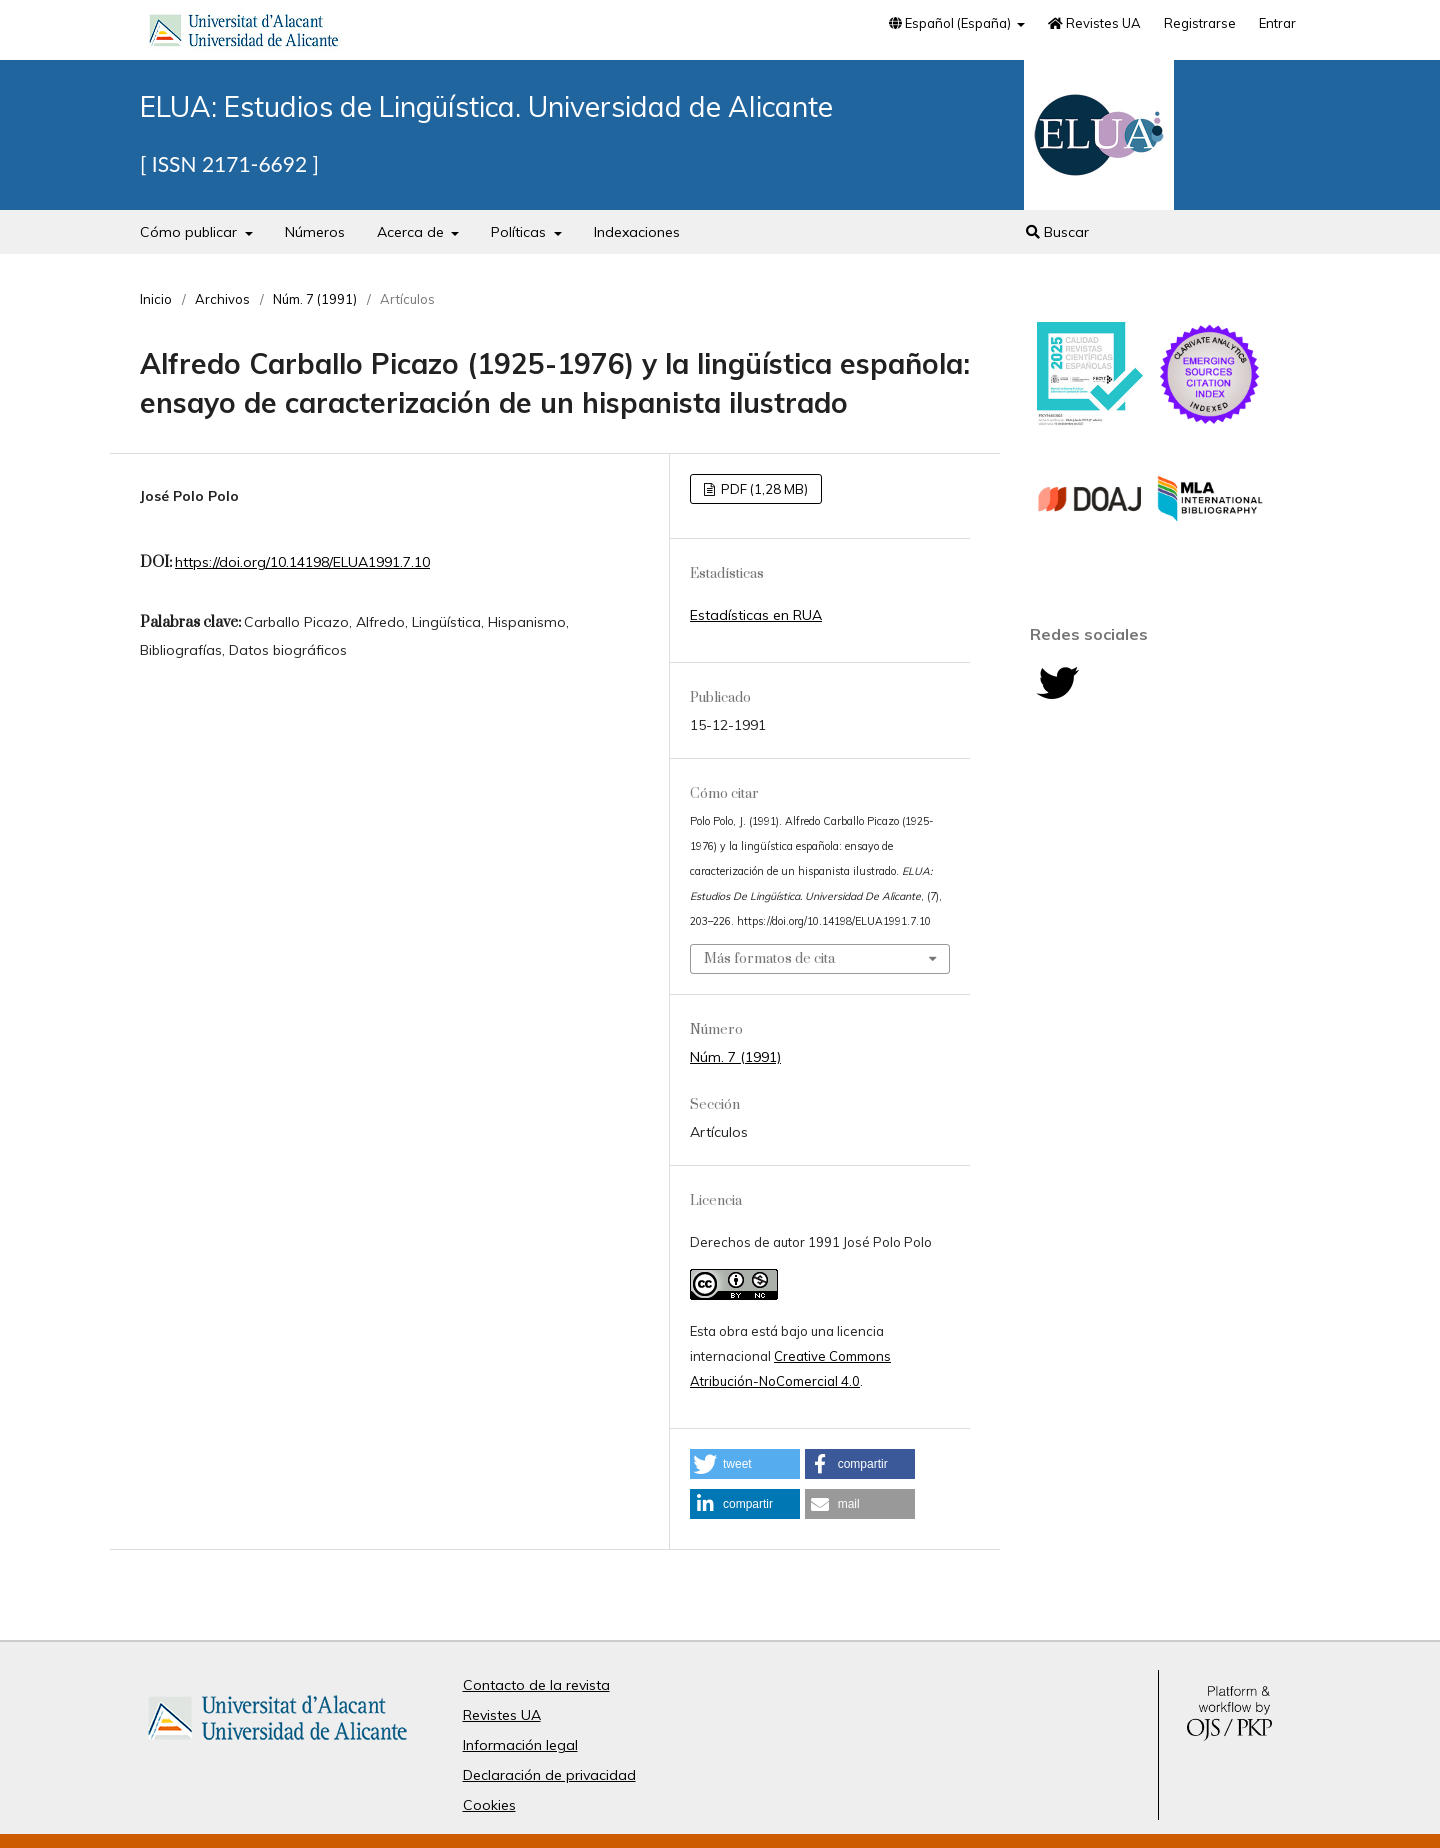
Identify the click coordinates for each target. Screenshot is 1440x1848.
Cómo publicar (190, 232)
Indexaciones (637, 232)
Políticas (520, 232)
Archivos (222, 299)
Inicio (156, 299)
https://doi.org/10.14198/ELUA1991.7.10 (302, 562)
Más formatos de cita (769, 959)
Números (315, 232)
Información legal (520, 1745)
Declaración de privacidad (549, 1775)
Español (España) (951, 23)
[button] (745, 1464)
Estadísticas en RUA (756, 615)
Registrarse (1200, 23)
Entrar (1277, 23)
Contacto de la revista (536, 1685)
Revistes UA (1094, 23)
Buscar (1057, 232)
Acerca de (412, 232)
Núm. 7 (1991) (315, 299)
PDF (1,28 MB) (763, 489)
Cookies (489, 1805)
